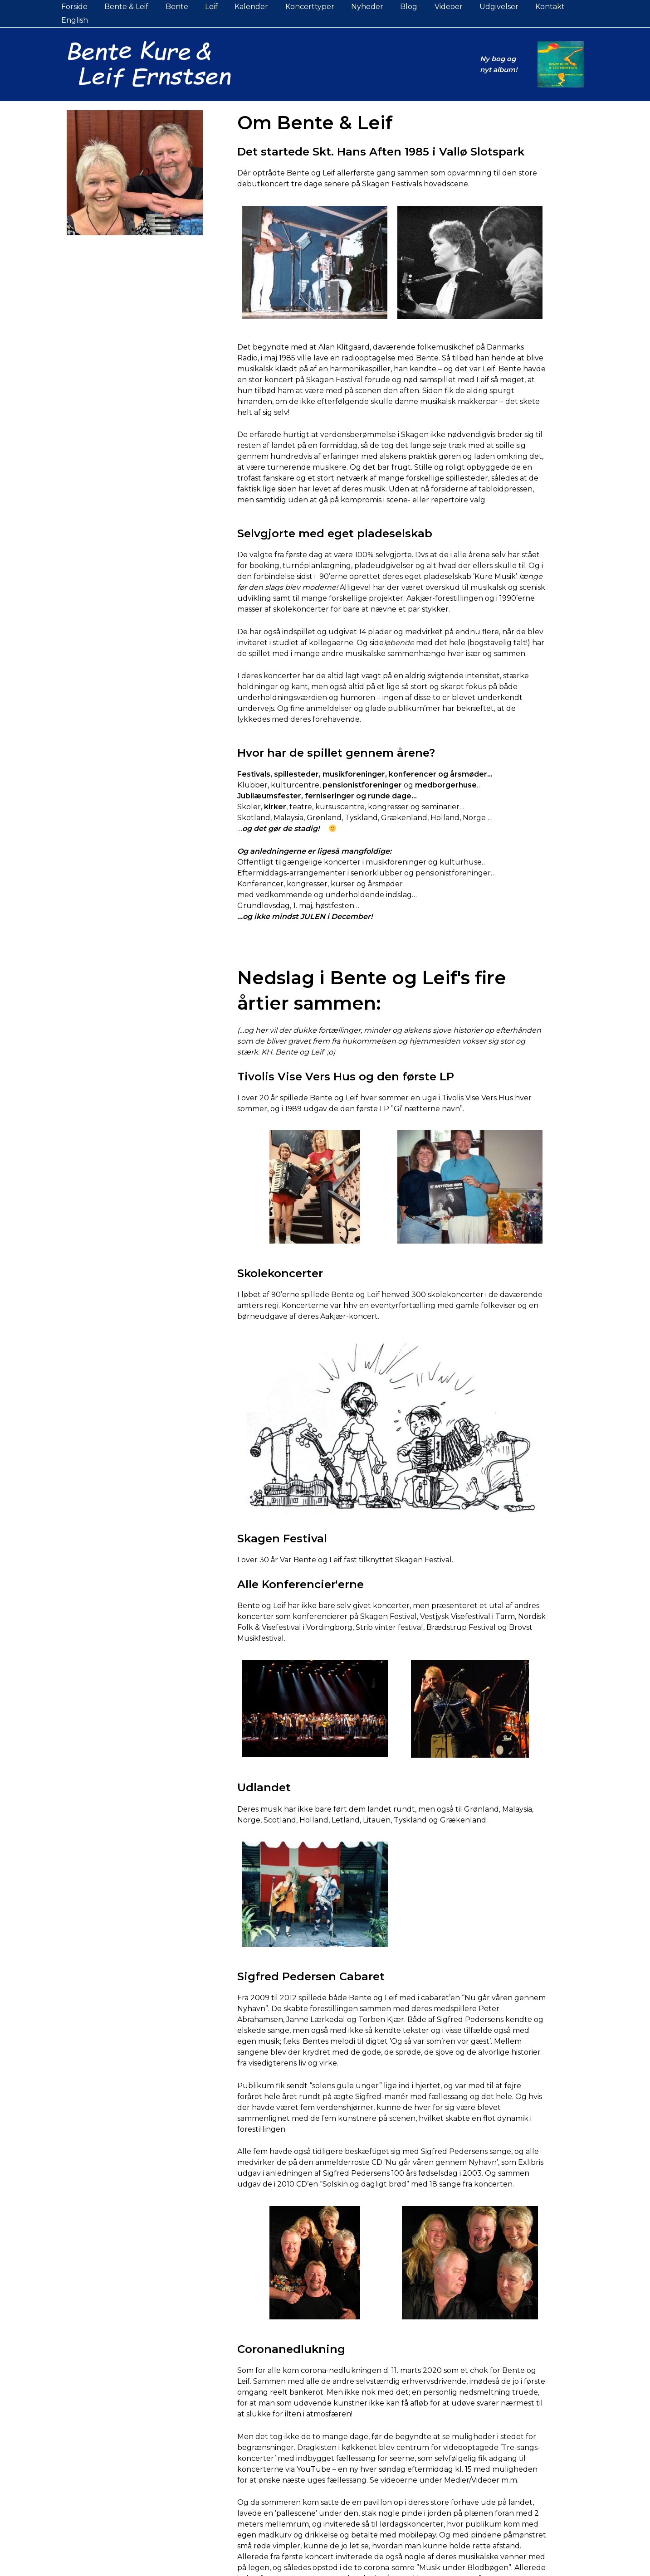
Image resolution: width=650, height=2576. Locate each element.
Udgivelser (480, 6)
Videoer (433, 6)
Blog (395, 6)
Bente (175, 6)
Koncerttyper (301, 6)
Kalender (245, 6)
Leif (207, 6)
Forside (78, 6)
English (572, 6)
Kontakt (529, 6)
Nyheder (356, 6)
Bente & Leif (128, 6)
